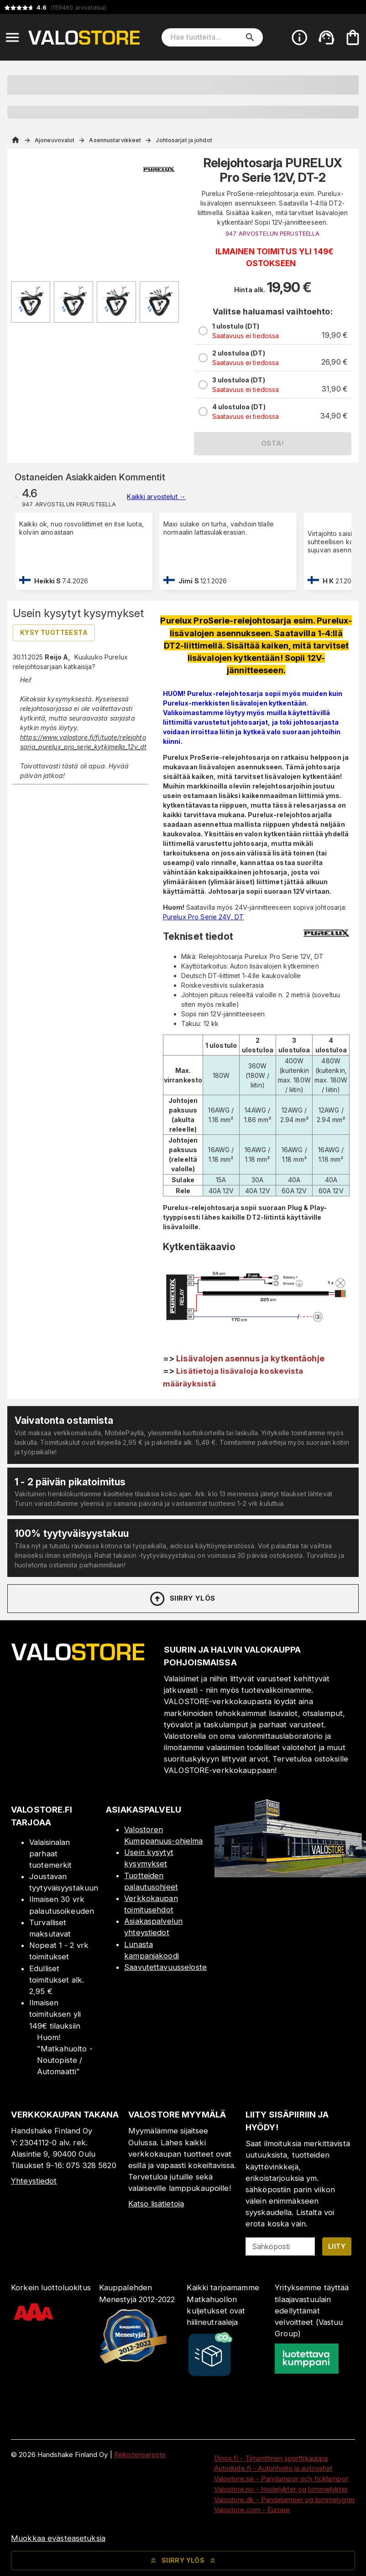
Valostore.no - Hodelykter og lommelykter (281, 2489)
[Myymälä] (290, 1874)
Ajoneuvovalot (54, 140)
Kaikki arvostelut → (156, 496)
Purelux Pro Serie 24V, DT (203, 917)
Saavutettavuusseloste (165, 1967)
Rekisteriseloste (140, 2454)
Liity (336, 2246)
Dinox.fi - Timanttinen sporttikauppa (271, 2458)
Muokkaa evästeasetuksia (58, 2538)
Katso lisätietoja (156, 2203)
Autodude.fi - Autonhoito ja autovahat (273, 2468)
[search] (250, 37)
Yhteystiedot (34, 2180)
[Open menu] (12, 37)
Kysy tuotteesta (54, 632)
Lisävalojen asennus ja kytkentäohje (250, 1358)
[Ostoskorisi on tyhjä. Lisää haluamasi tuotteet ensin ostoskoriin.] (352, 37)
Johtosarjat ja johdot (184, 140)
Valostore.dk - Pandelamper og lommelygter (284, 2499)
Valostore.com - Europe (252, 2509)
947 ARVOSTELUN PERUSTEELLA (272, 233)
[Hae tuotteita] (206, 37)
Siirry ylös (182, 1598)
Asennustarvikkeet (115, 140)
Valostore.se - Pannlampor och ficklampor (281, 2478)
